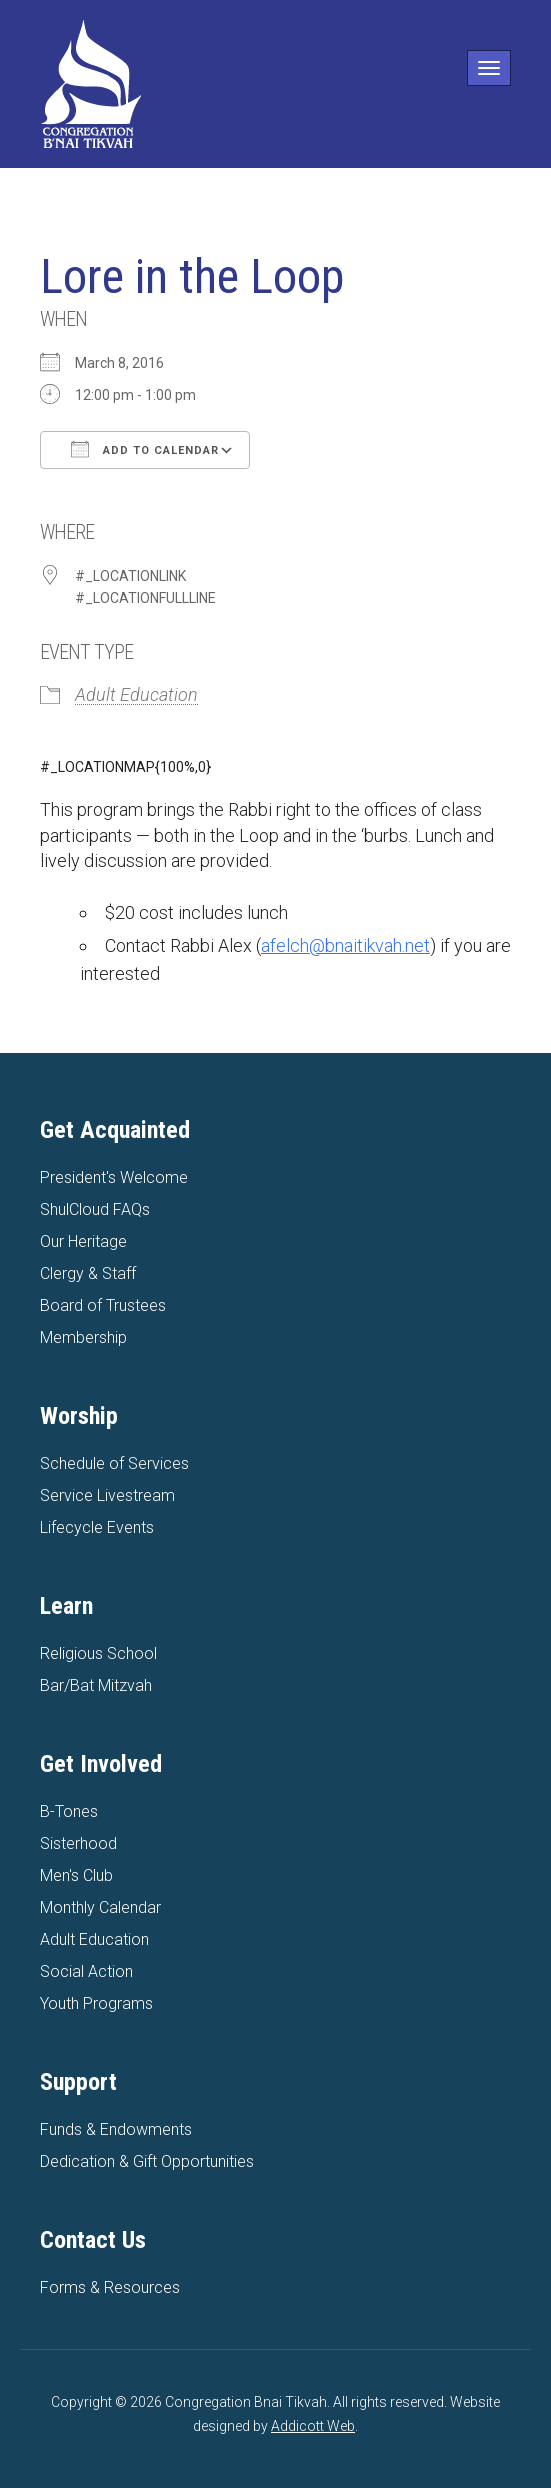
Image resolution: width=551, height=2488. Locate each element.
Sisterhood (78, 1843)
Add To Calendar (145, 449)
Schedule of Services (114, 1463)
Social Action (86, 1971)
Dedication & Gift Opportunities (147, 2161)
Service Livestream (107, 1495)
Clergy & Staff (88, 1273)
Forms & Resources (110, 2287)
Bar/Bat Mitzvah (96, 1685)
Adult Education (136, 694)
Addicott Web (313, 2426)
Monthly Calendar (100, 1907)
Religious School (98, 1653)
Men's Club (76, 1875)
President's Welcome (114, 1177)
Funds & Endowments (116, 2129)
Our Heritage (83, 1241)
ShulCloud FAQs (95, 1209)
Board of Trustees (103, 1305)
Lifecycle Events (97, 1527)
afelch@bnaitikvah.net (345, 945)
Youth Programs (96, 2003)
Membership (83, 1337)
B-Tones (69, 1811)
